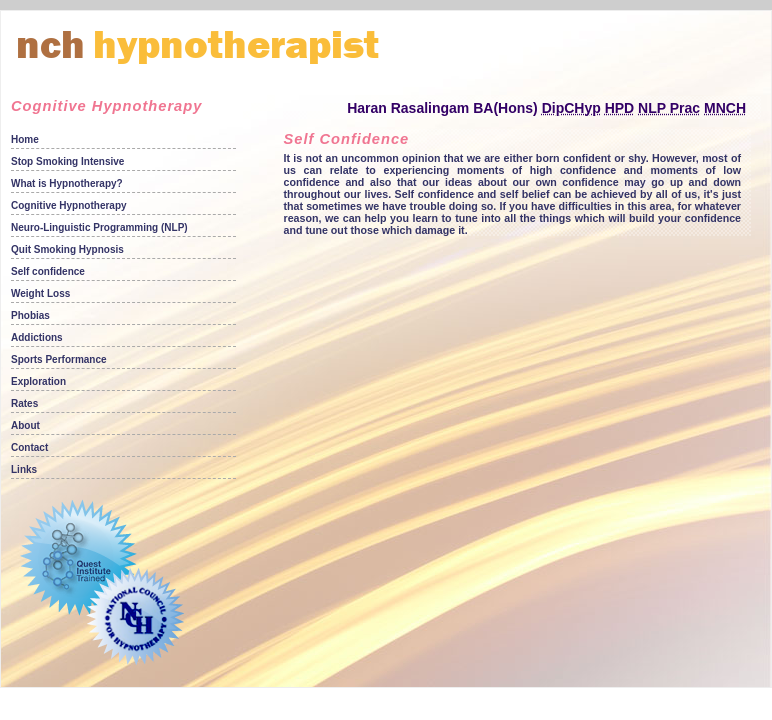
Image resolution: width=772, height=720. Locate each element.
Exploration (38, 381)
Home (25, 139)
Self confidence (48, 271)
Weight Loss (40, 293)
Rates (24, 403)
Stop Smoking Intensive (67, 161)
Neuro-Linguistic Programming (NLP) (99, 227)
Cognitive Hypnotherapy (69, 205)
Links (24, 469)
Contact (29, 447)
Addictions (37, 337)
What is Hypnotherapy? (67, 183)
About (25, 425)
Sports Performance (59, 359)
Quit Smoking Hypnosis (67, 249)
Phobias (30, 315)
